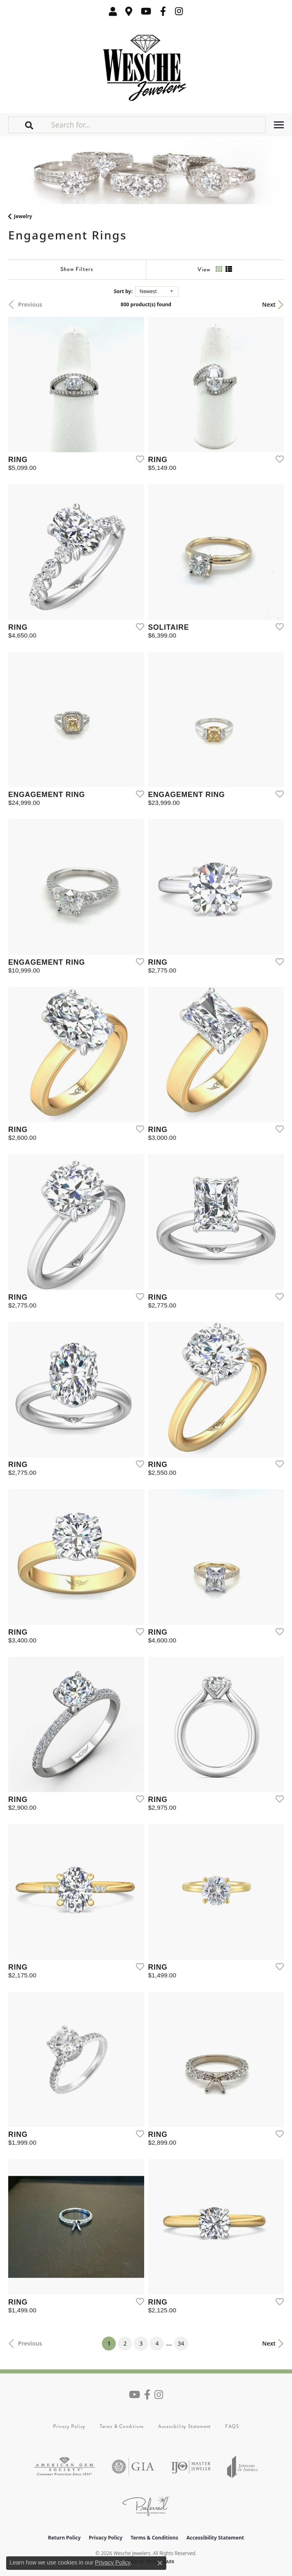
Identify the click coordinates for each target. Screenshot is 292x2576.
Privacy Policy (69, 2426)
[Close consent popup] (159, 2562)
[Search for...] (157, 124)
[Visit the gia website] (133, 2466)
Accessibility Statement (184, 2426)
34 (181, 2343)
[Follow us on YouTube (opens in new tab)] (146, 11)
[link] (129, 11)
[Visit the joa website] (242, 2466)
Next (269, 304)
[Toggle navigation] (279, 125)
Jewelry (23, 216)
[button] (113, 11)
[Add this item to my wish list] (137, 458)
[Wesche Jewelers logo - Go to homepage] (146, 65)
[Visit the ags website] (64, 2466)
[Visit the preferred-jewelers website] (146, 2505)
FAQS (232, 2426)
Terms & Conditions (122, 2426)
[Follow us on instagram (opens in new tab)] (179, 11)
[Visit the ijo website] (191, 2466)
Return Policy (64, 2537)
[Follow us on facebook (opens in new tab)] (163, 11)
